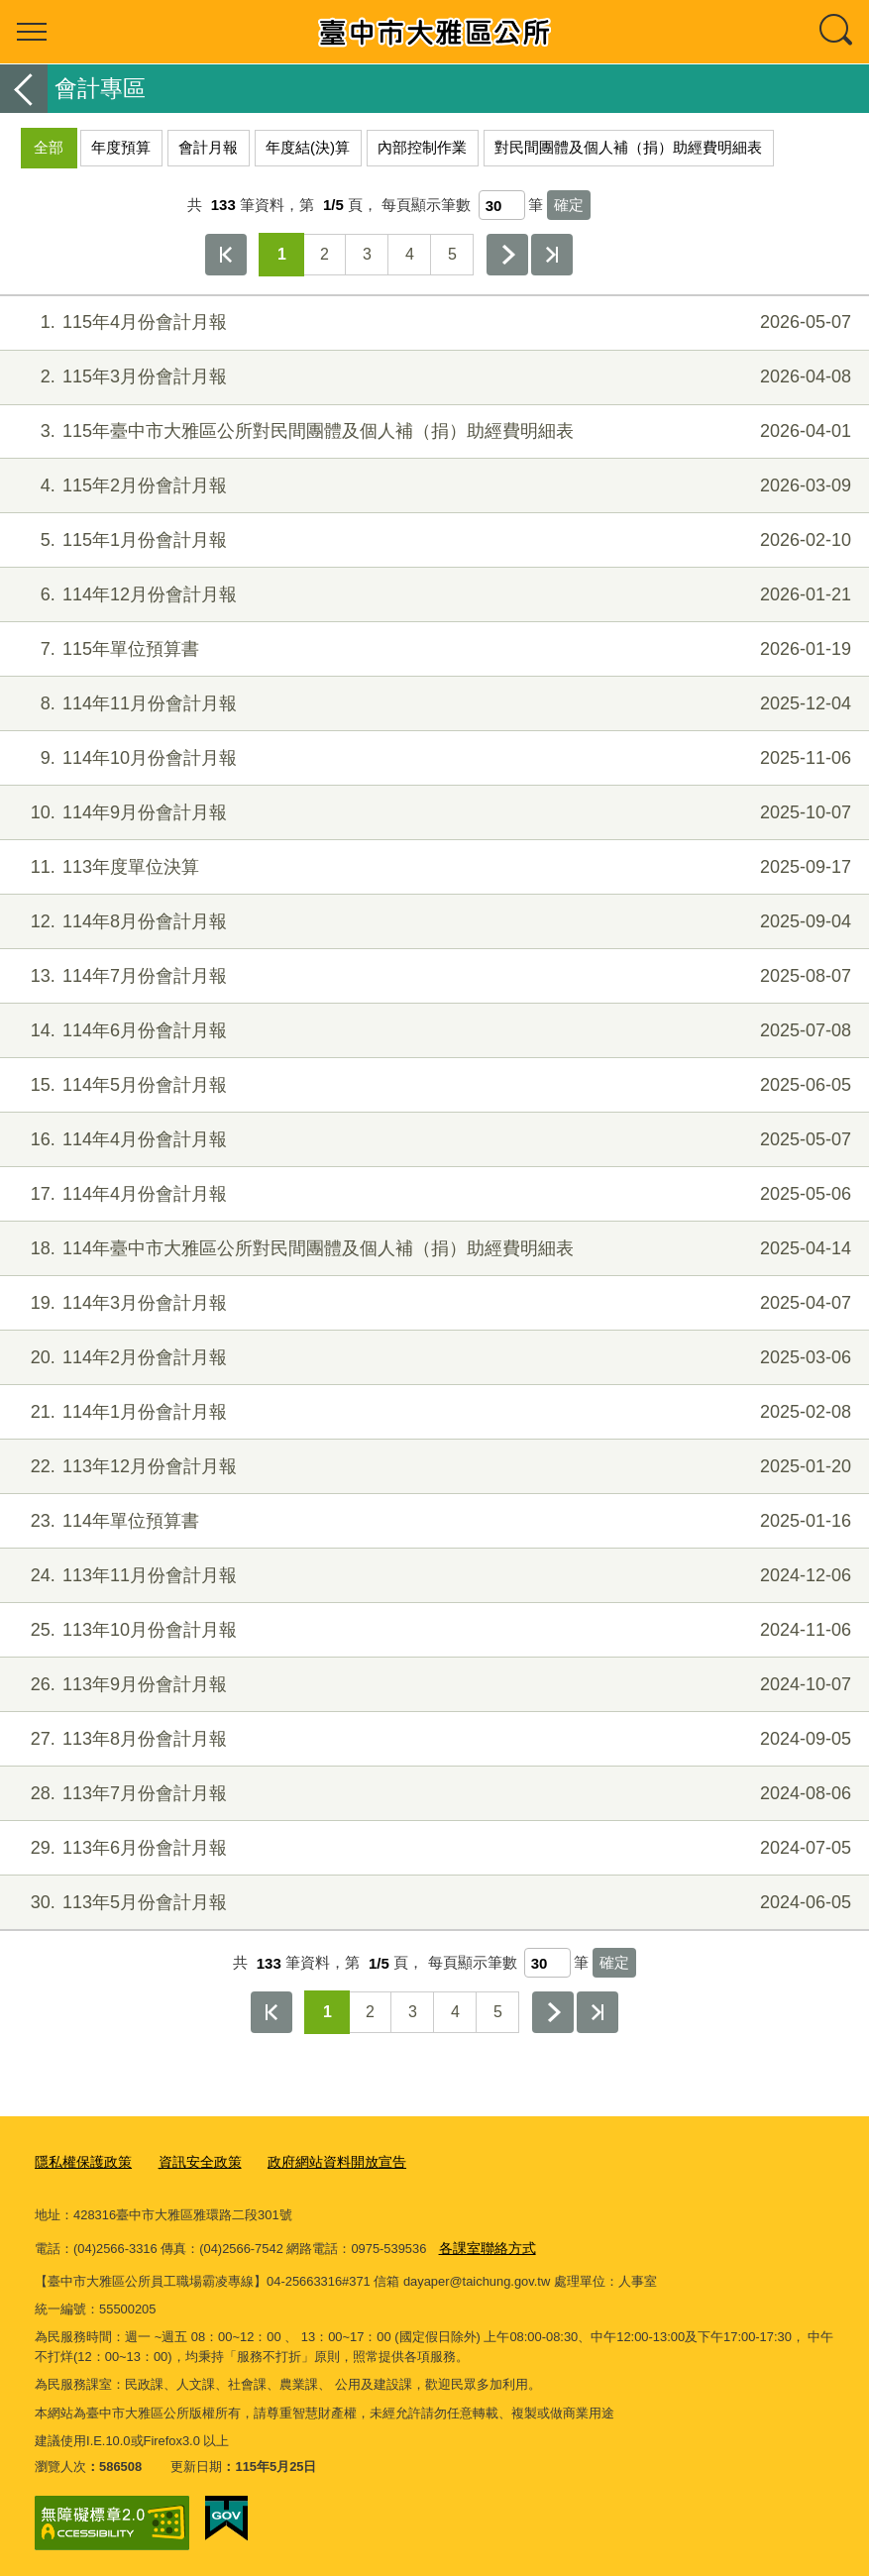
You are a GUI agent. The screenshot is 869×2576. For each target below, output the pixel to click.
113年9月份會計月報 (432, 1684)
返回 (24, 88)
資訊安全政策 (190, 2161)
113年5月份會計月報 (432, 1902)
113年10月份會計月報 (432, 1630)
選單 (31, 31)
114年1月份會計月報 (432, 1412)
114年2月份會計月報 (432, 1357)
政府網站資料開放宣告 (319, 2161)
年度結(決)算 (308, 147)
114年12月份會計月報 (432, 595)
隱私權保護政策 (80, 2161)
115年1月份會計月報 (432, 540)
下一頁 (507, 254)
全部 (48, 147)
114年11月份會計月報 (432, 704)
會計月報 (208, 147)
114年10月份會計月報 (432, 758)
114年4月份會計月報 (432, 1140)
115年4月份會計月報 (432, 322)
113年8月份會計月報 (432, 1739)
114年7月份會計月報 (432, 976)
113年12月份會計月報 (432, 1466)
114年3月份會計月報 (432, 1303)
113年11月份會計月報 (432, 1575)
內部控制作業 (422, 147)
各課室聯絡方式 (484, 2244)
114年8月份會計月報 (432, 922)
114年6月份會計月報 (432, 1031)
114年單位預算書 (432, 1521)
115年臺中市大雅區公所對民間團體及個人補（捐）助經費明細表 (432, 431)
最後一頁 (552, 254)
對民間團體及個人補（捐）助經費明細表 (628, 147)
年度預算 (121, 147)
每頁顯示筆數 (426, 204)
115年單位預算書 (432, 649)
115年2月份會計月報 (432, 486)
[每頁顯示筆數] (502, 205)
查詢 (837, 31)
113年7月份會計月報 (432, 1793)
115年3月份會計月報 (432, 377)
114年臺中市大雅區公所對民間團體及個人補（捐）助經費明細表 (432, 1248)
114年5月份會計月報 (432, 1085)
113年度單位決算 (432, 867)
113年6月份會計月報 (432, 1848)
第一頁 (226, 254)
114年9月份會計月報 (432, 813)
